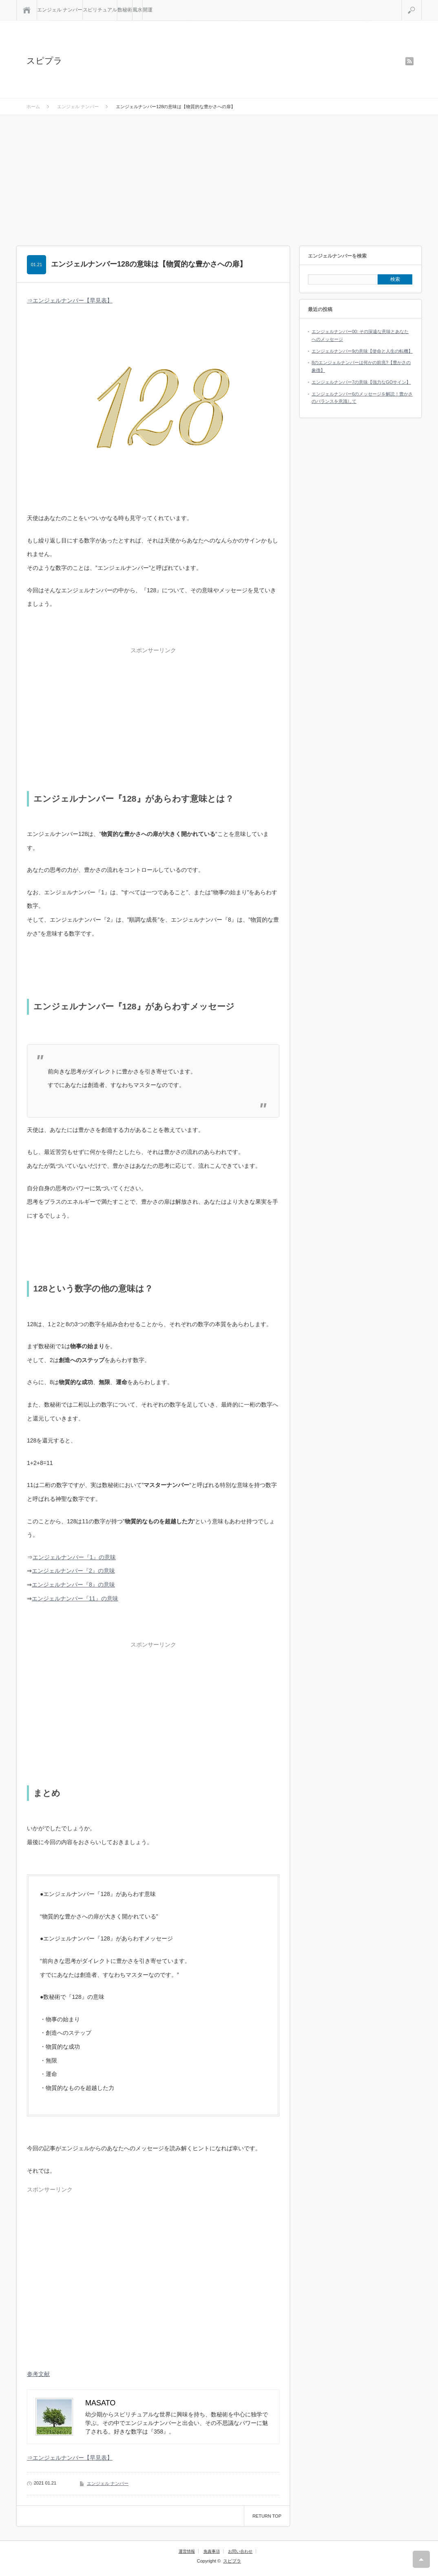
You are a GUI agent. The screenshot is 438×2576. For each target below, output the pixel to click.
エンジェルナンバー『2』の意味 (73, 1570)
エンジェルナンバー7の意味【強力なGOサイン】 (361, 382)
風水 (137, 10)
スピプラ (44, 60)
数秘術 (124, 10)
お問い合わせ (240, 2551)
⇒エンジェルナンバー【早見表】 (70, 300)
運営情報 (187, 2551)
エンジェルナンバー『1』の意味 (74, 1557)
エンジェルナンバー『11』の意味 (75, 1598)
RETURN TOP (266, 2516)
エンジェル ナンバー (59, 10)
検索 (421, 3)
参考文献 (38, 2374)
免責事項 (212, 2551)
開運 (148, 10)
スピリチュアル (100, 10)
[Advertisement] (219, 176)
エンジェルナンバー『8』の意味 (73, 1584)
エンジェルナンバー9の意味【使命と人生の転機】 (362, 351)
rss (409, 61)
